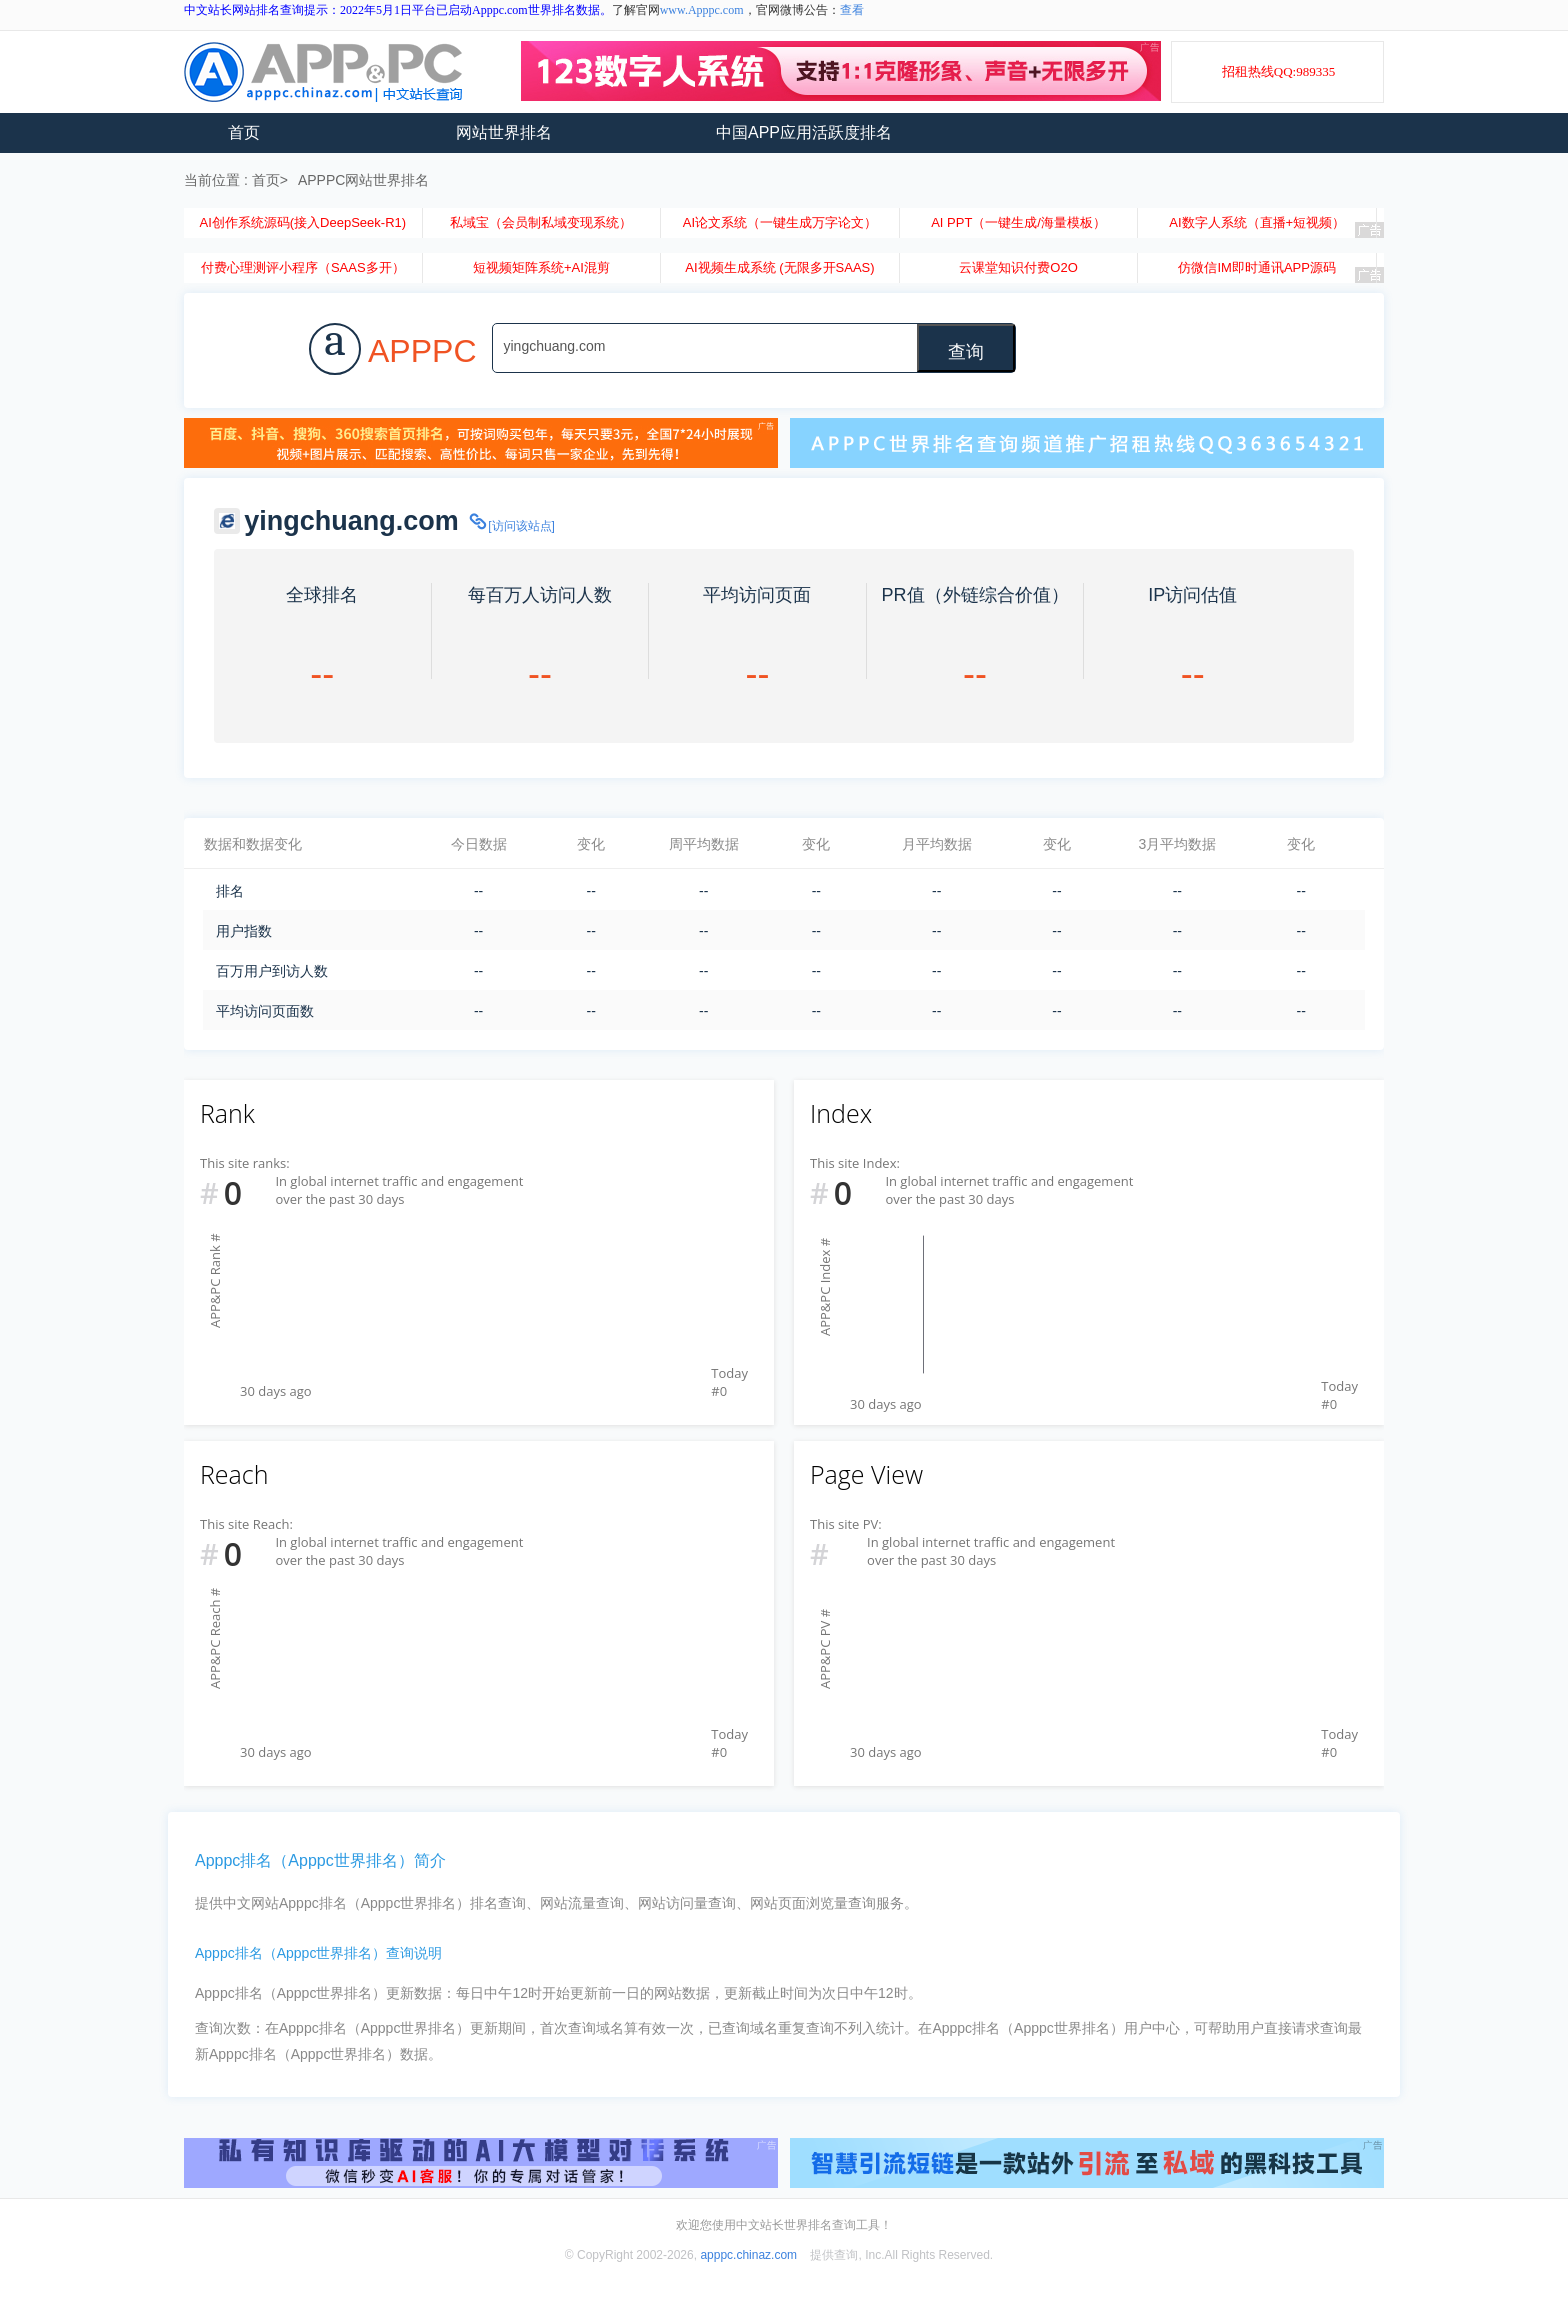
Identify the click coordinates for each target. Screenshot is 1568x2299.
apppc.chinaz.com (748, 2255)
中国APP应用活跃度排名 (804, 132)
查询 (966, 352)
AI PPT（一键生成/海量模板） (1018, 222)
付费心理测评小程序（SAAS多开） (303, 267)
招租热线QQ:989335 (1278, 71)
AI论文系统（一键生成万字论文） (780, 222)
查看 (852, 10)
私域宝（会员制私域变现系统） (541, 222)
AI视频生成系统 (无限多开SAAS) (779, 267)
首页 (244, 132)
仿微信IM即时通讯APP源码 (1256, 267)
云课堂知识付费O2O (1018, 267)
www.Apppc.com (702, 10)
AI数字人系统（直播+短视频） (1257, 222)
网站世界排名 (504, 132)
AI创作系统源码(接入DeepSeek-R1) (302, 222)
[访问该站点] (511, 526)
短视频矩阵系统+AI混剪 (541, 267)
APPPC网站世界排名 (363, 180)
